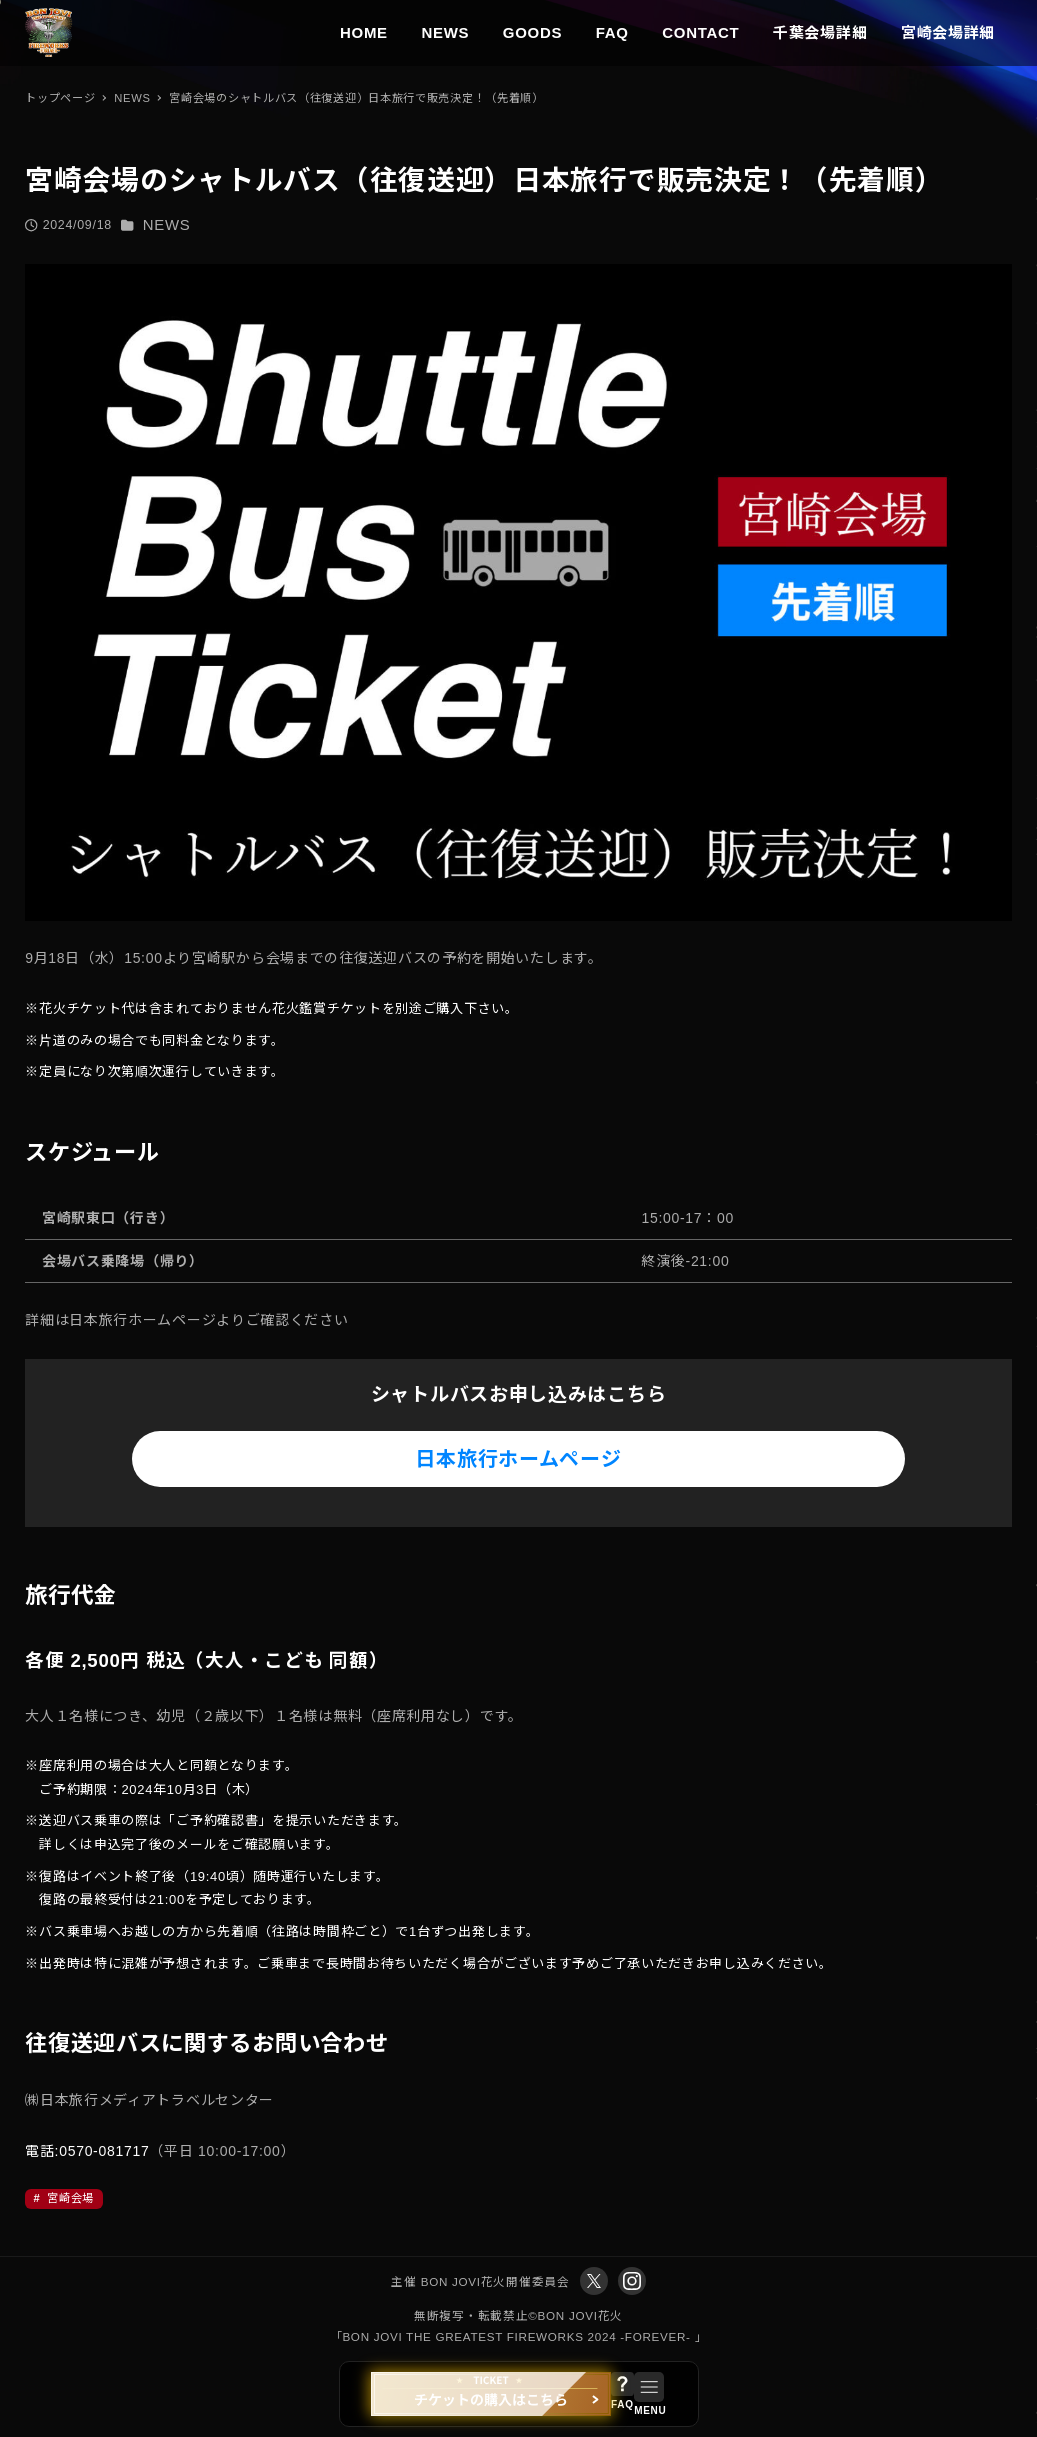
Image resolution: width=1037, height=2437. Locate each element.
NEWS (167, 224)
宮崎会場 (69, 2198)
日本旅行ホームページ (518, 1459)
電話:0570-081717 (87, 2151)
